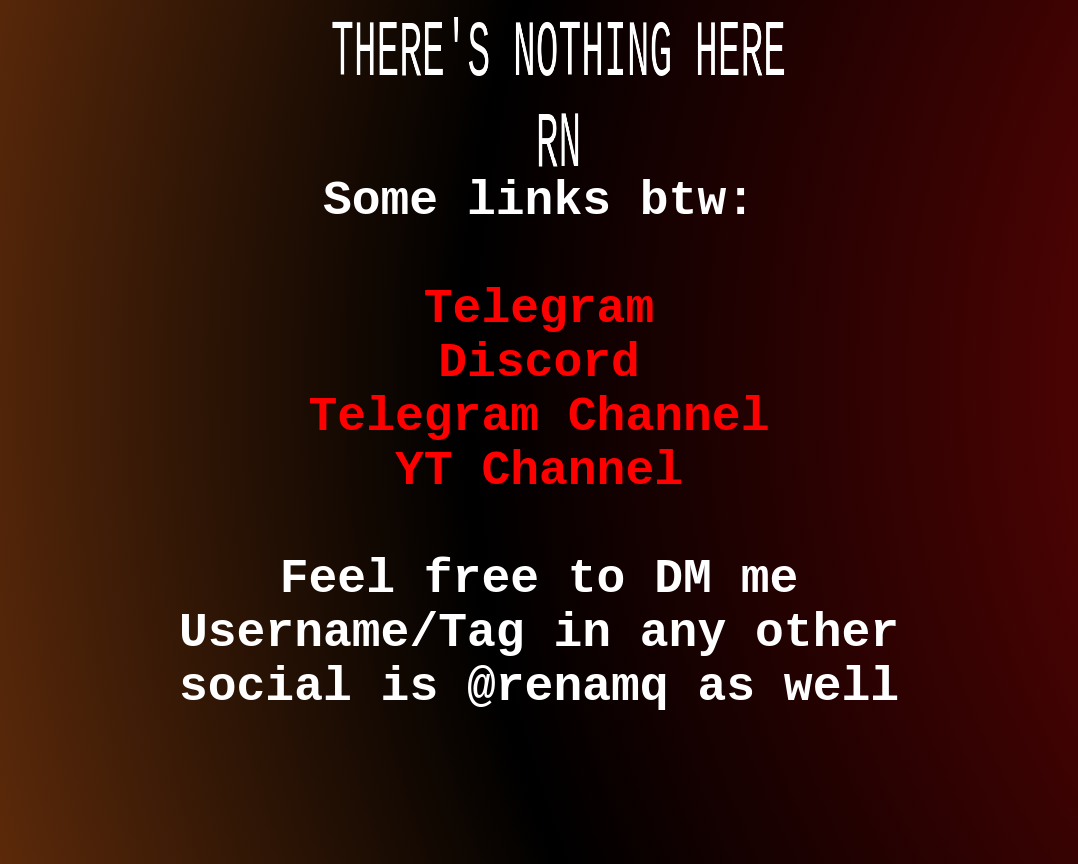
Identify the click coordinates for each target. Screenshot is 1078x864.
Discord (539, 401)
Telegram (539, 336)
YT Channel (539, 531)
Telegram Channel (539, 466)
